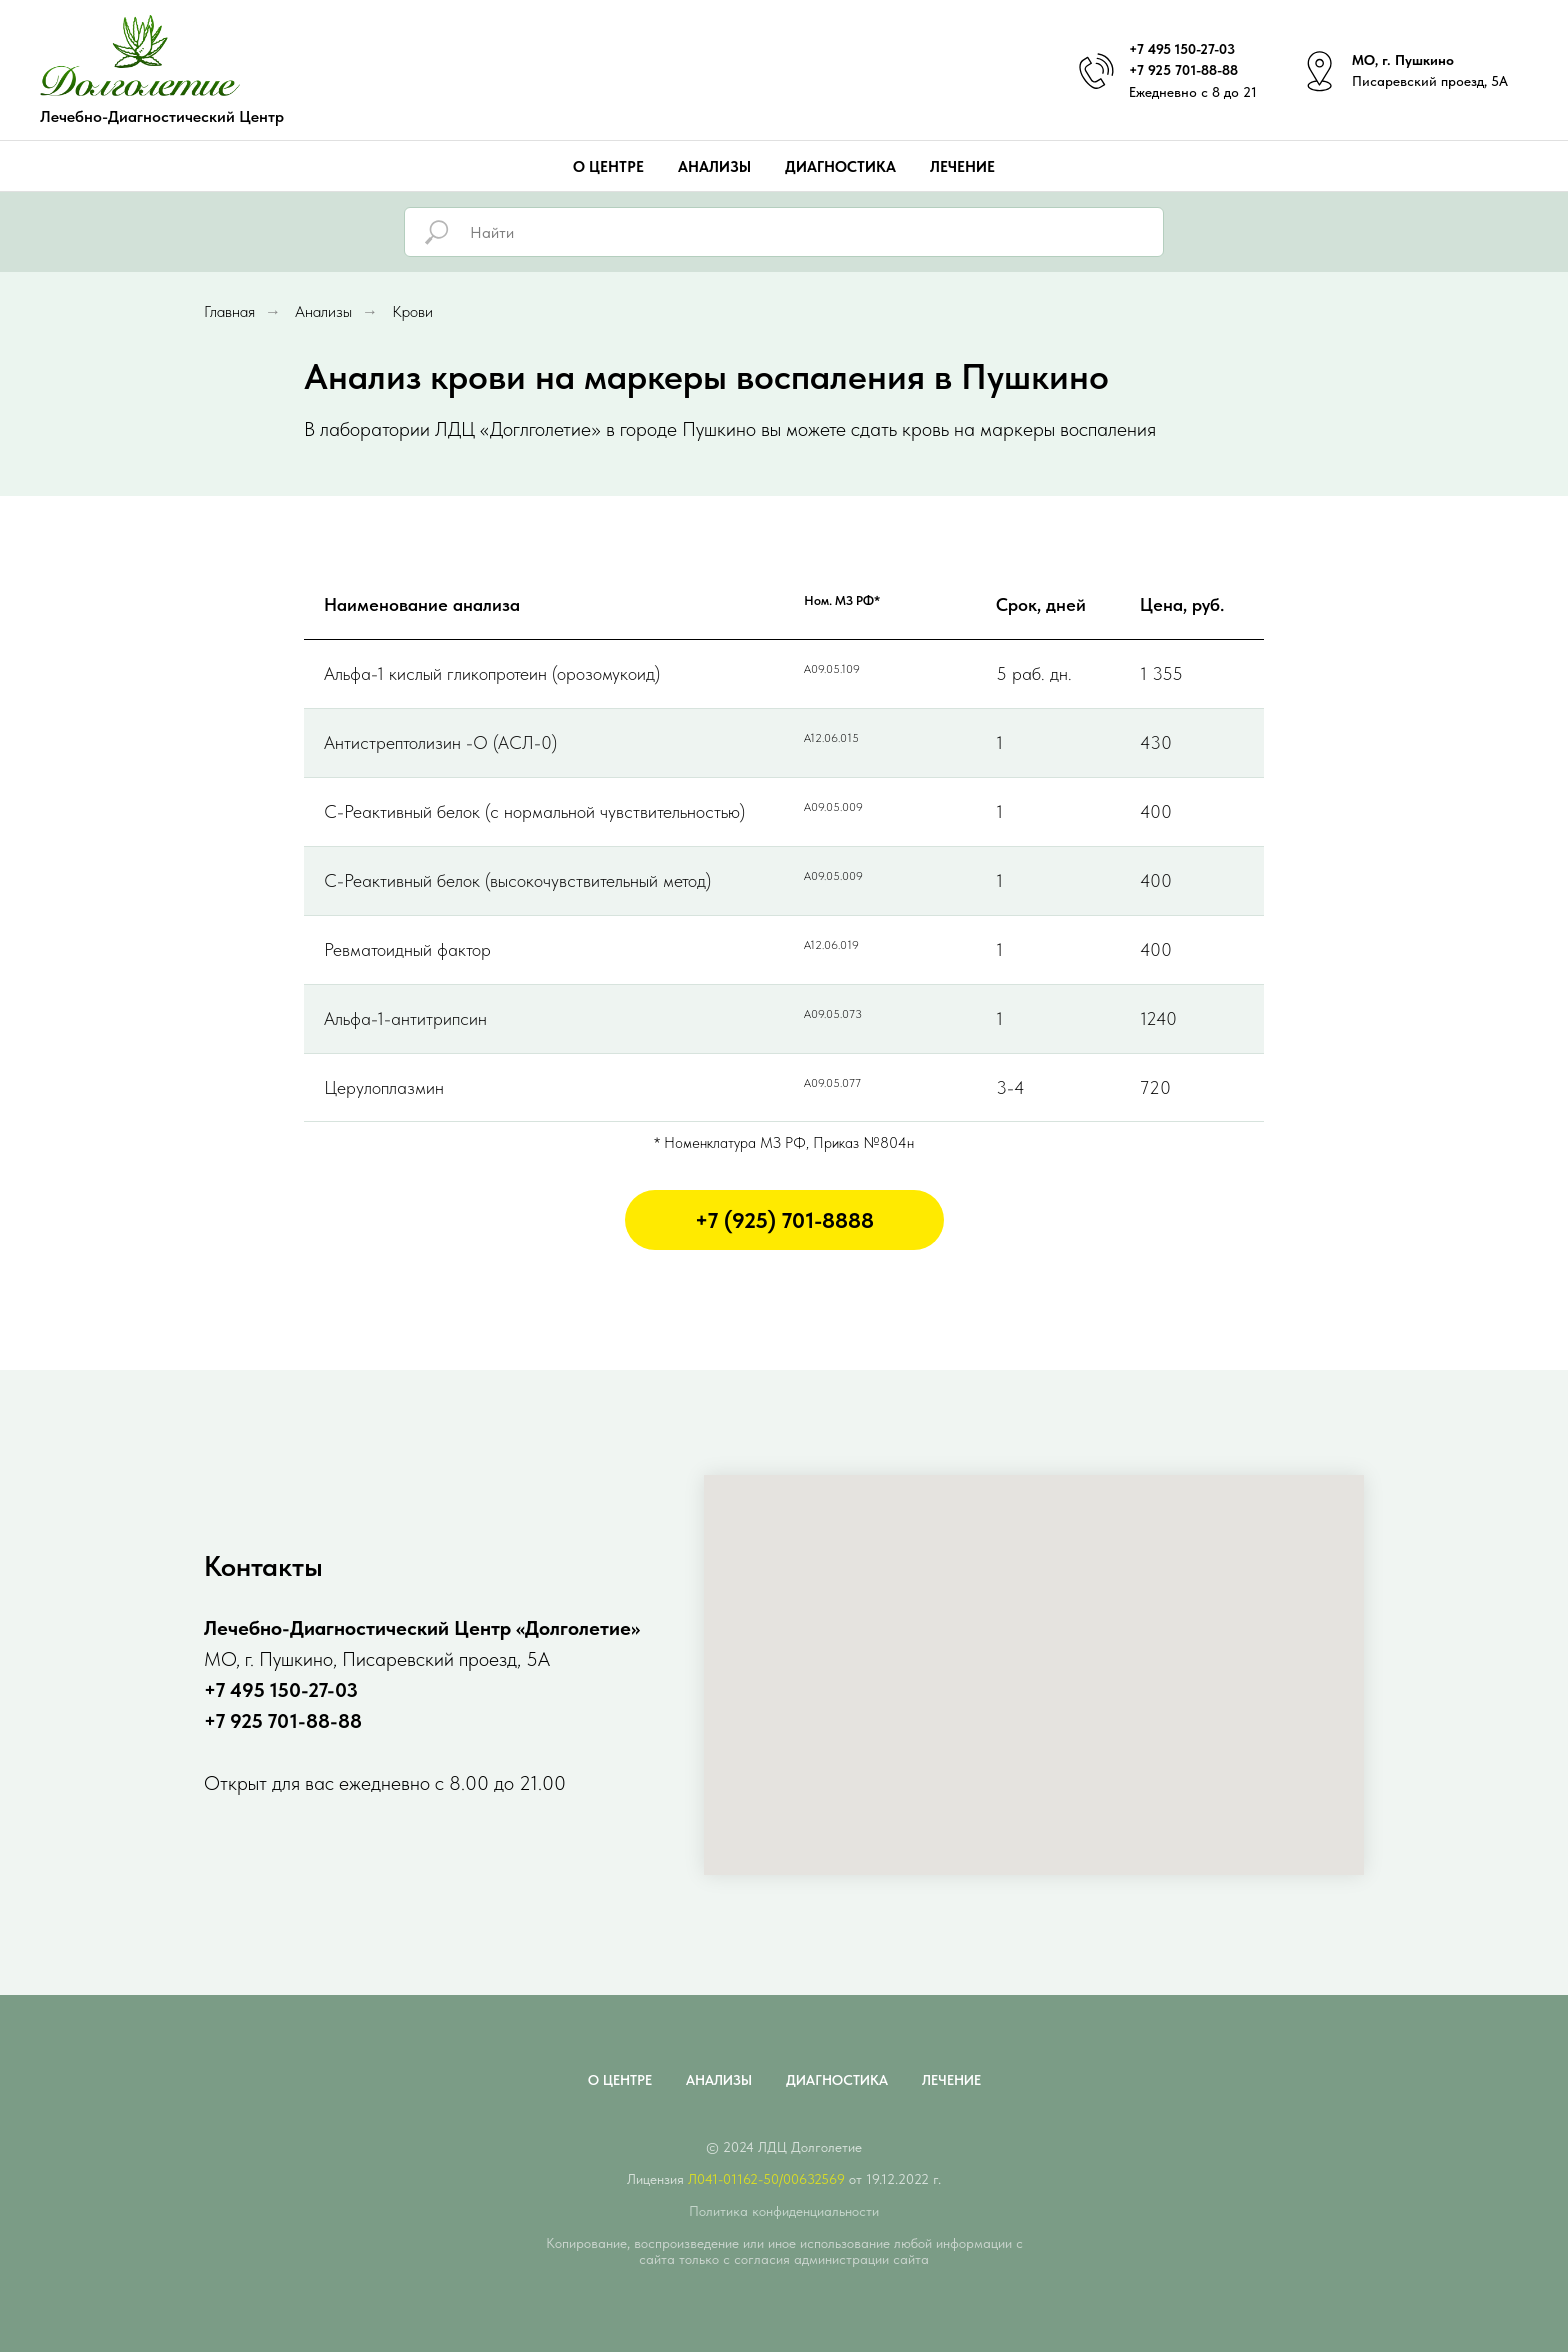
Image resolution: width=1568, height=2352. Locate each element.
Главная (229, 311)
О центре (608, 167)
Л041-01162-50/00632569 (766, 2179)
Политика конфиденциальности (784, 2211)
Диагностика (840, 167)
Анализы (714, 167)
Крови (412, 311)
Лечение (962, 167)
